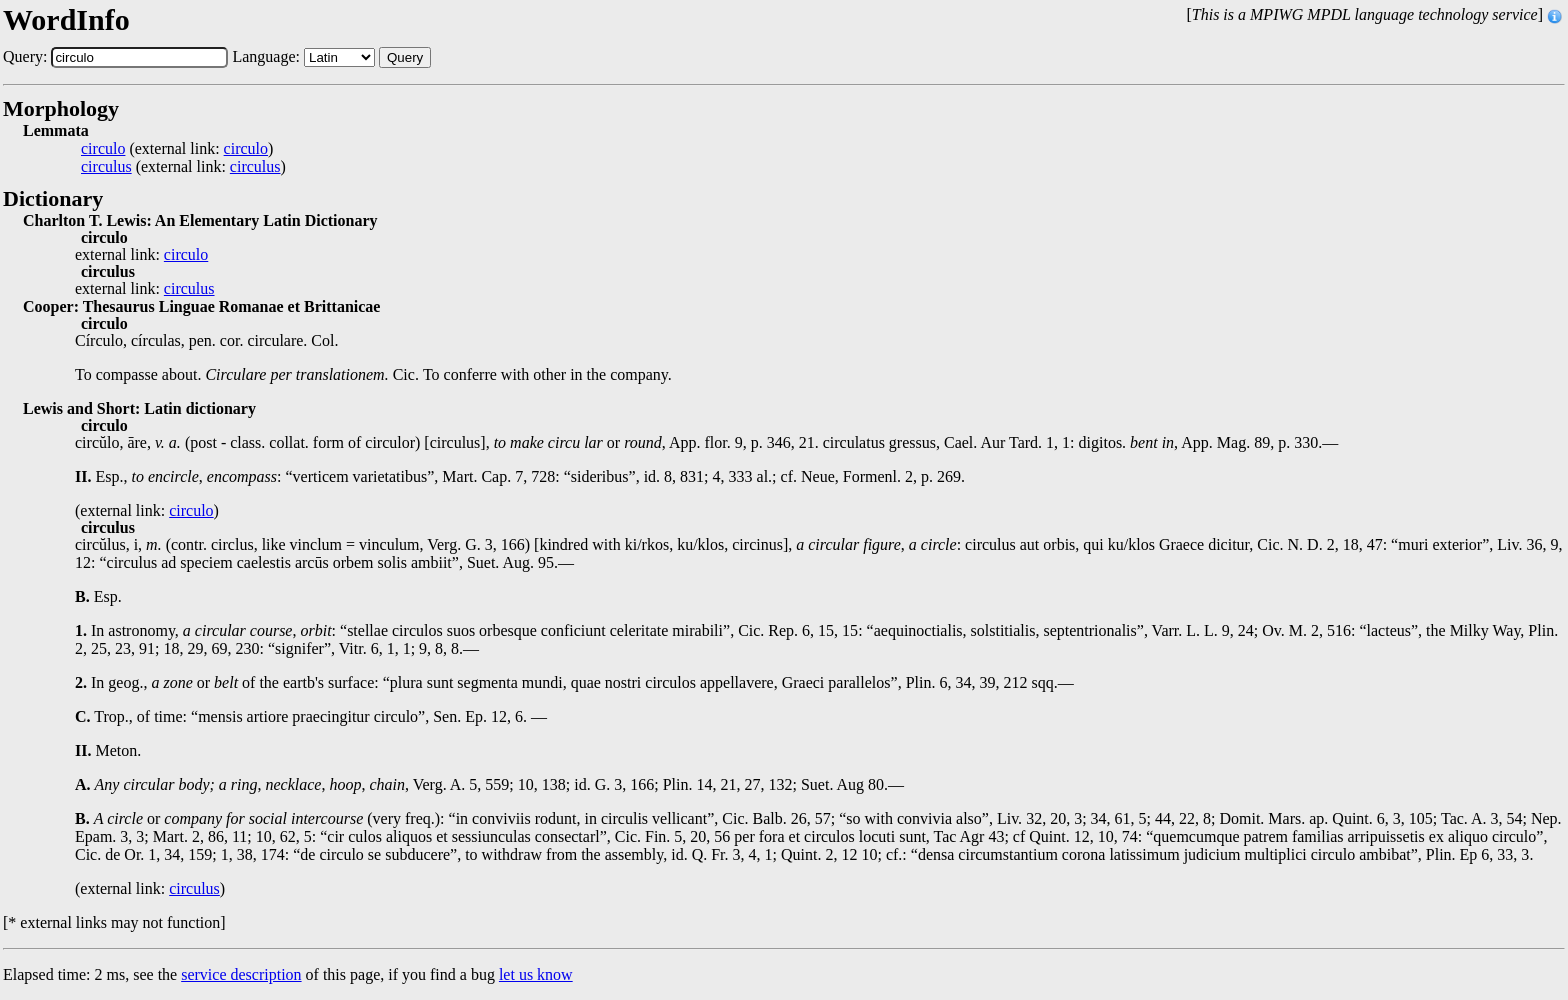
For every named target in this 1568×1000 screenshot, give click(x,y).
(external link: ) (177, 149)
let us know (536, 974)
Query (405, 57)
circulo (103, 149)
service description (241, 974)
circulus (106, 167)
